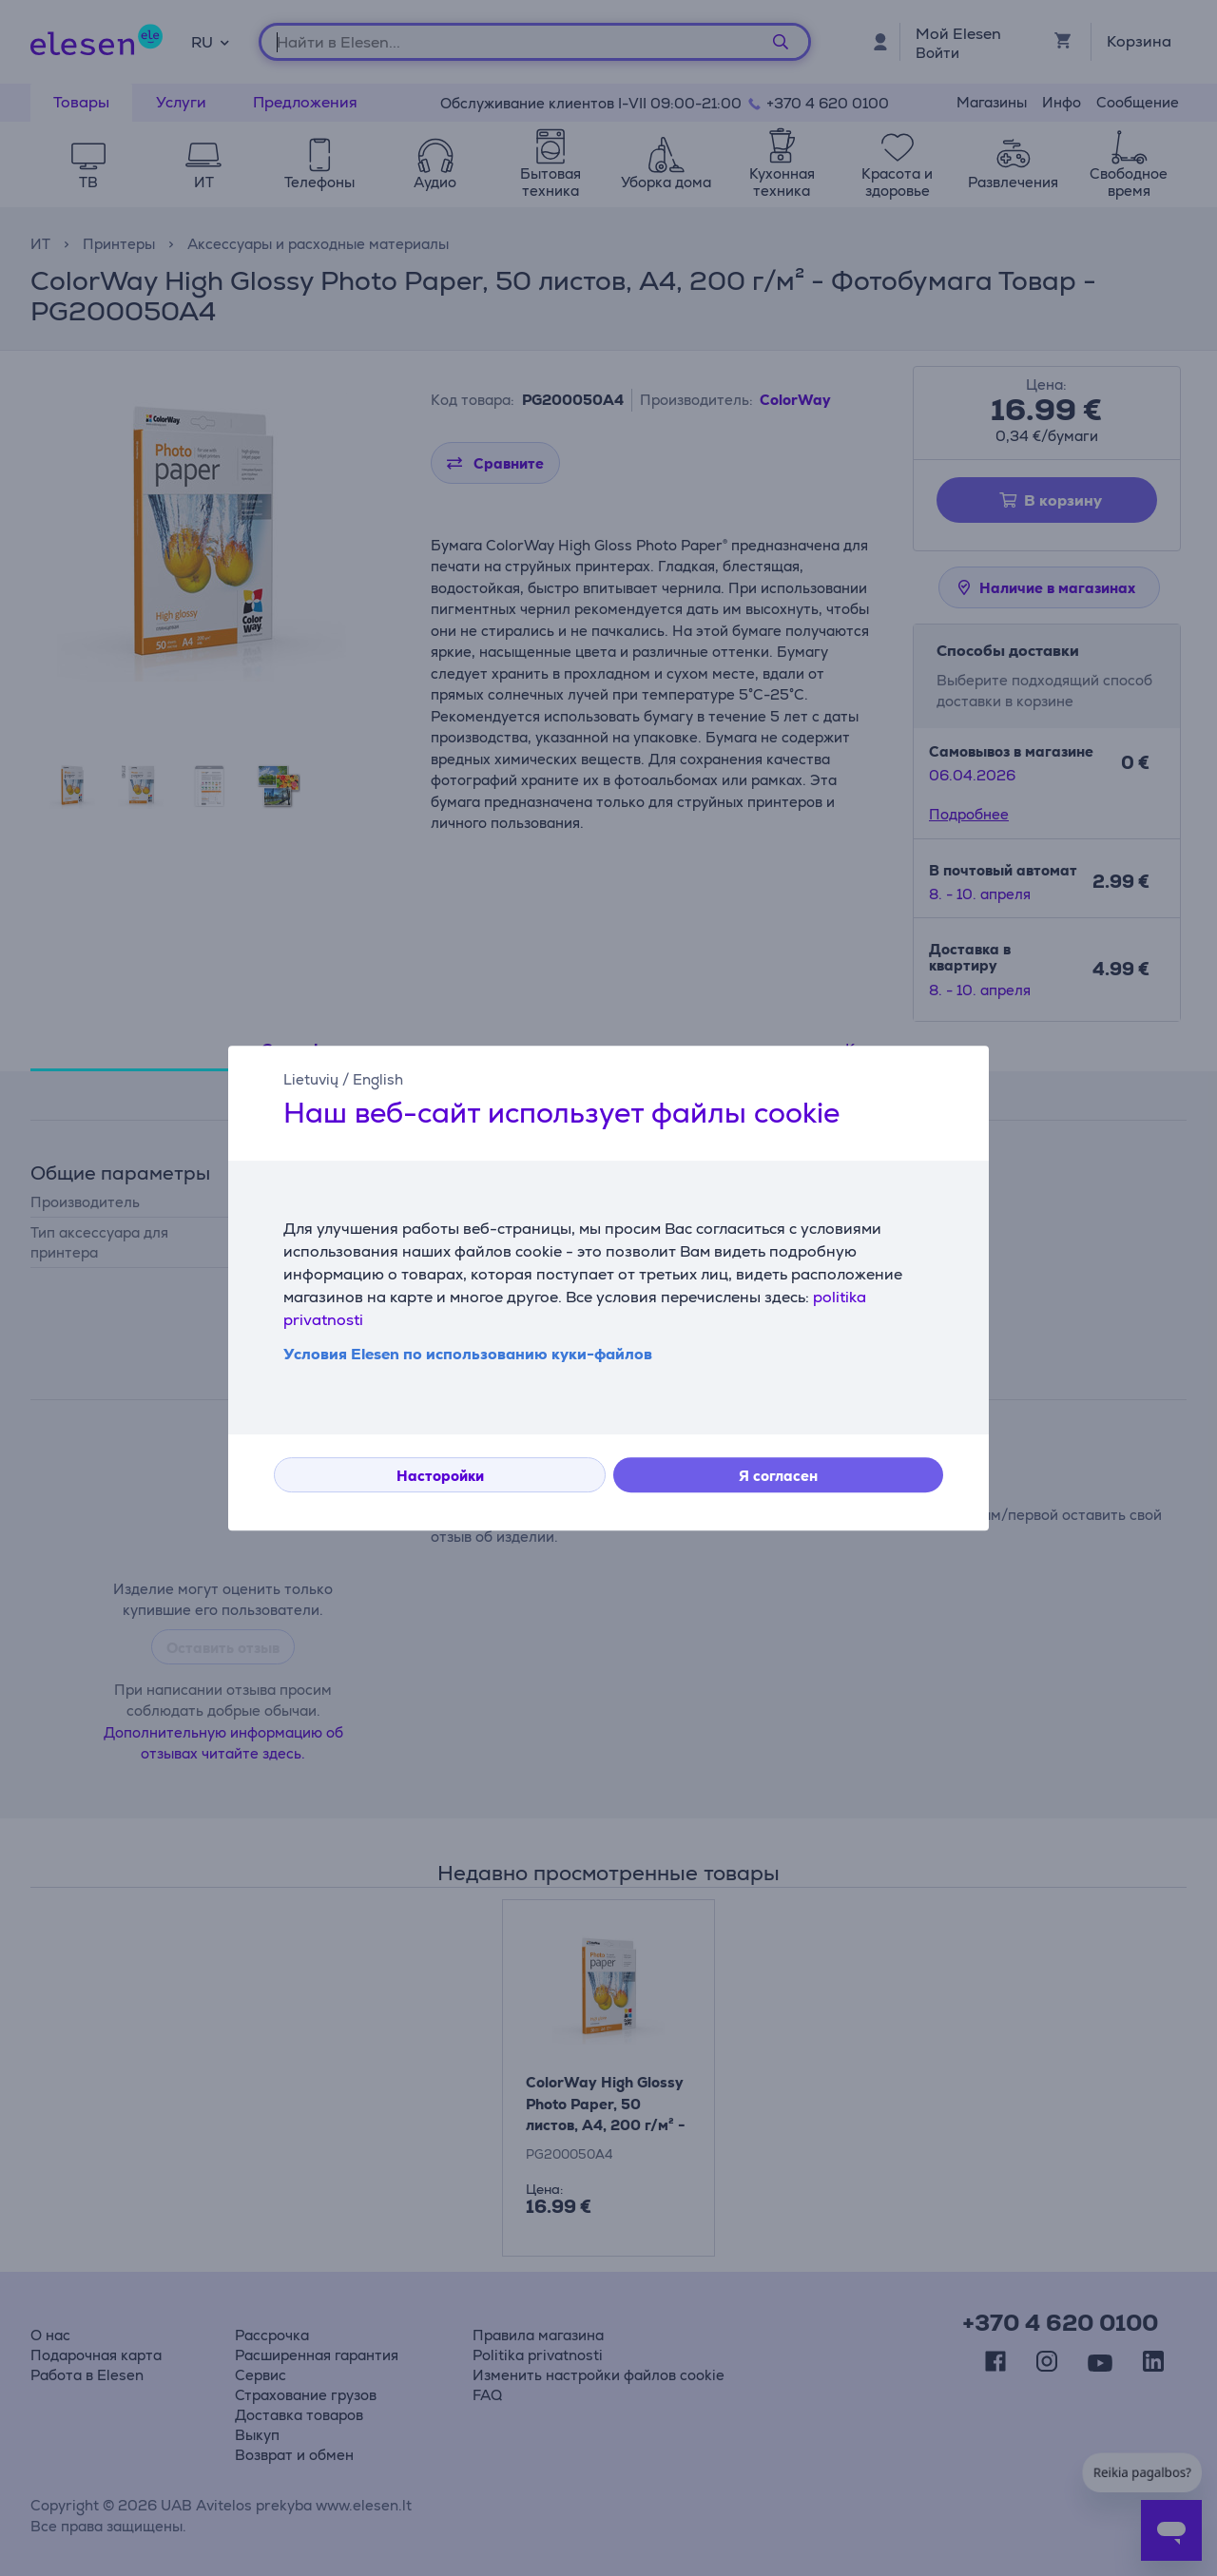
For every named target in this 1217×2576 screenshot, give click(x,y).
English (378, 1079)
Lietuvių (310, 1079)
